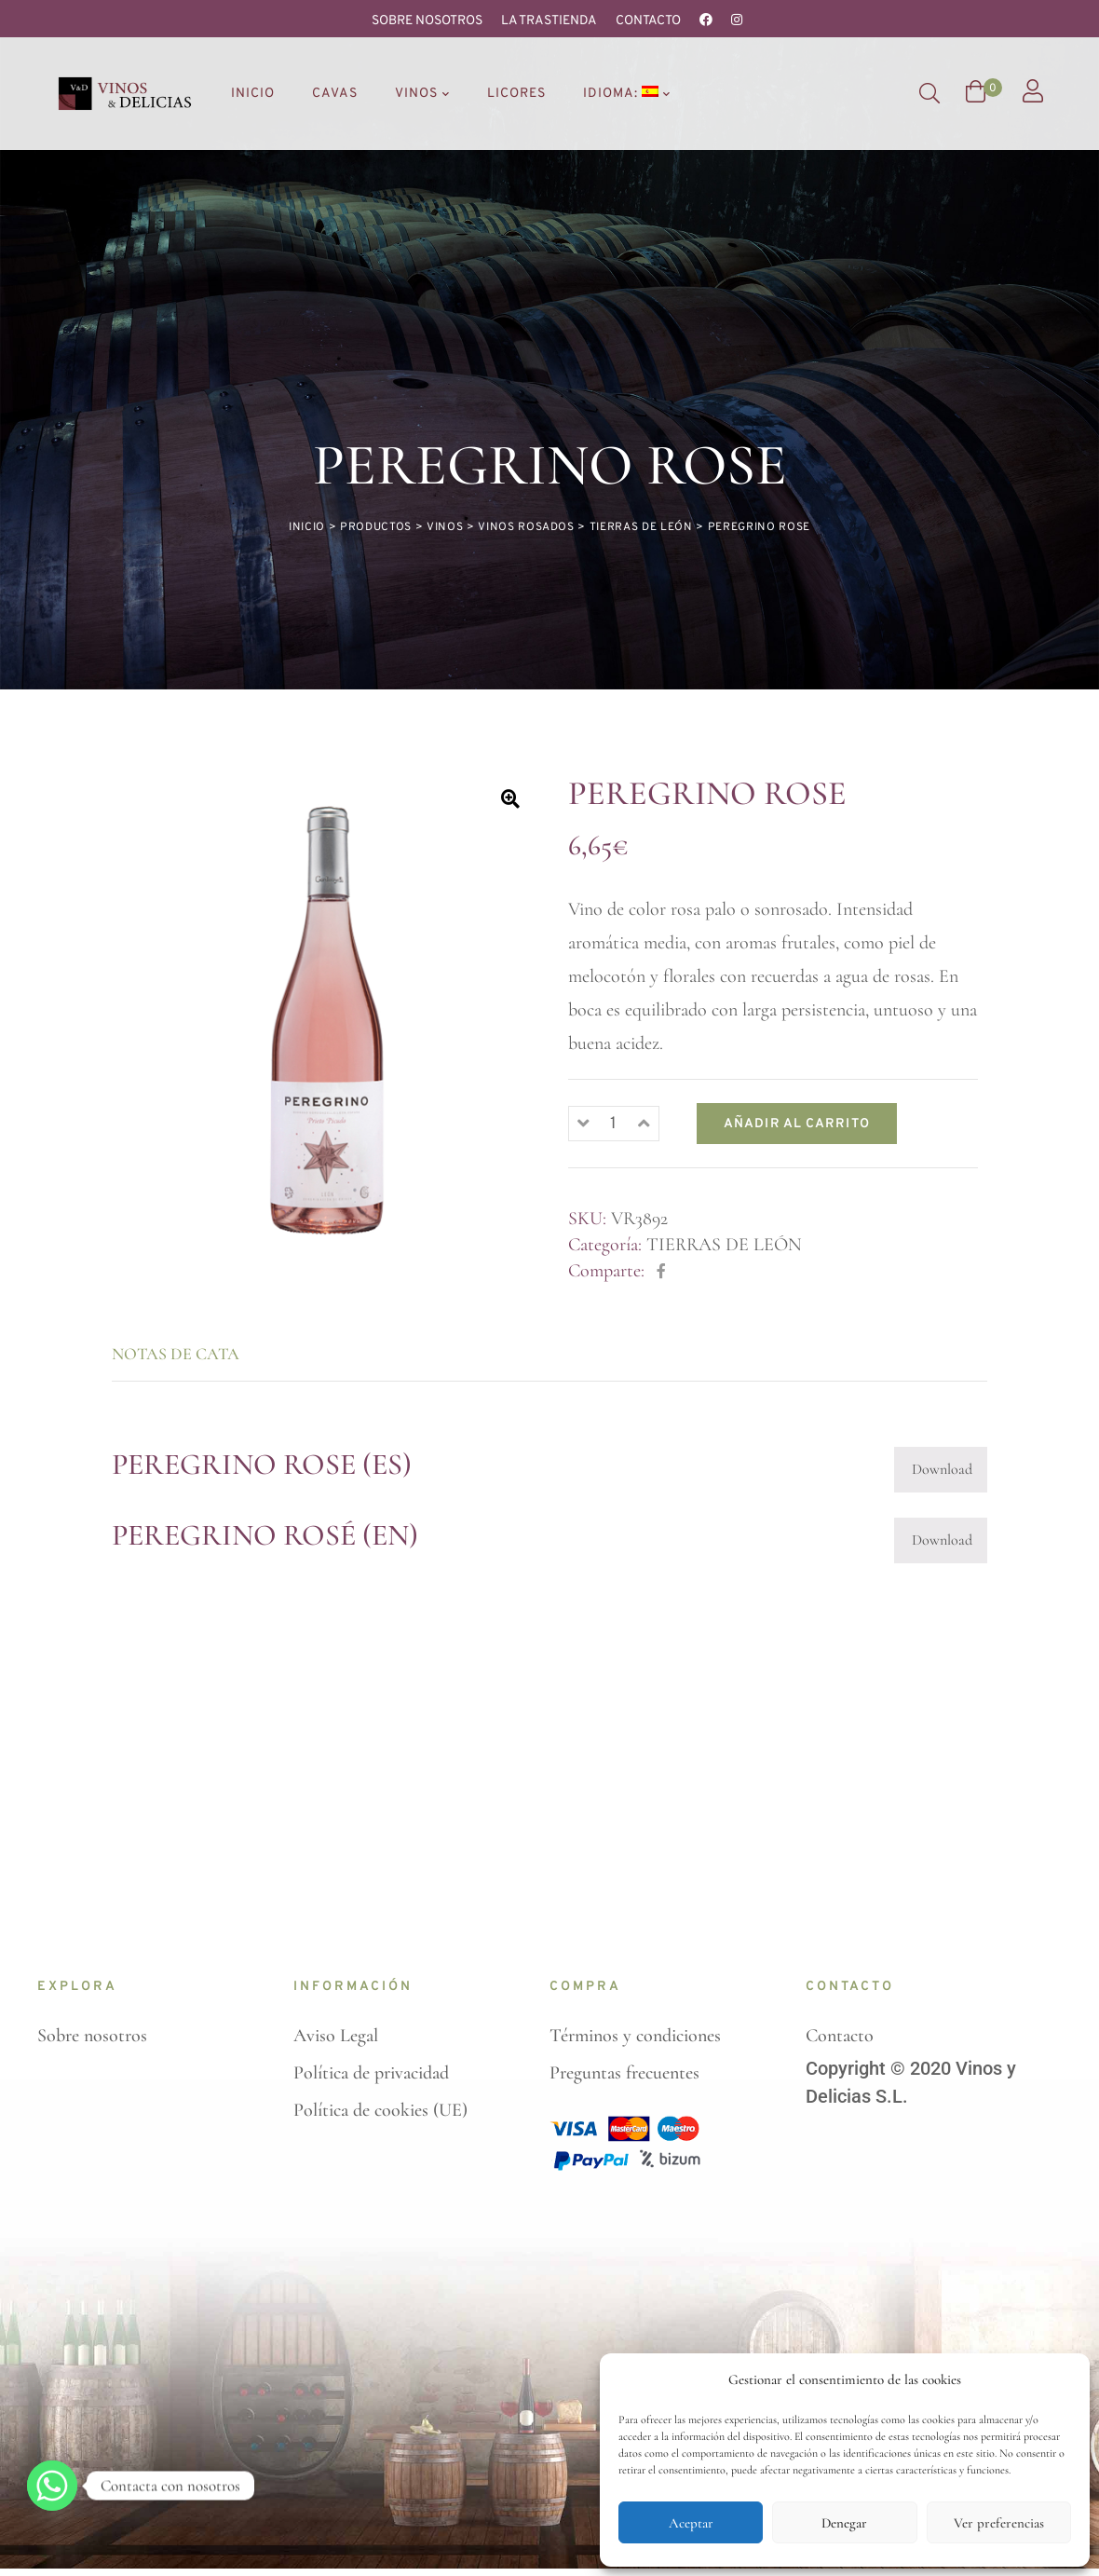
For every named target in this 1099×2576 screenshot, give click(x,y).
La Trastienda (549, 21)
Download (942, 1321)
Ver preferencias (999, 2523)
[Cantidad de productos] (614, 976)
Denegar (844, 2523)
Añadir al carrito (797, 976)
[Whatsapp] (52, 2485)
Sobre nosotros (427, 21)
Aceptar (691, 2523)
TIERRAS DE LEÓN (724, 1096)
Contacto (648, 21)
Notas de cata (175, 1205)
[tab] (192, 1206)
